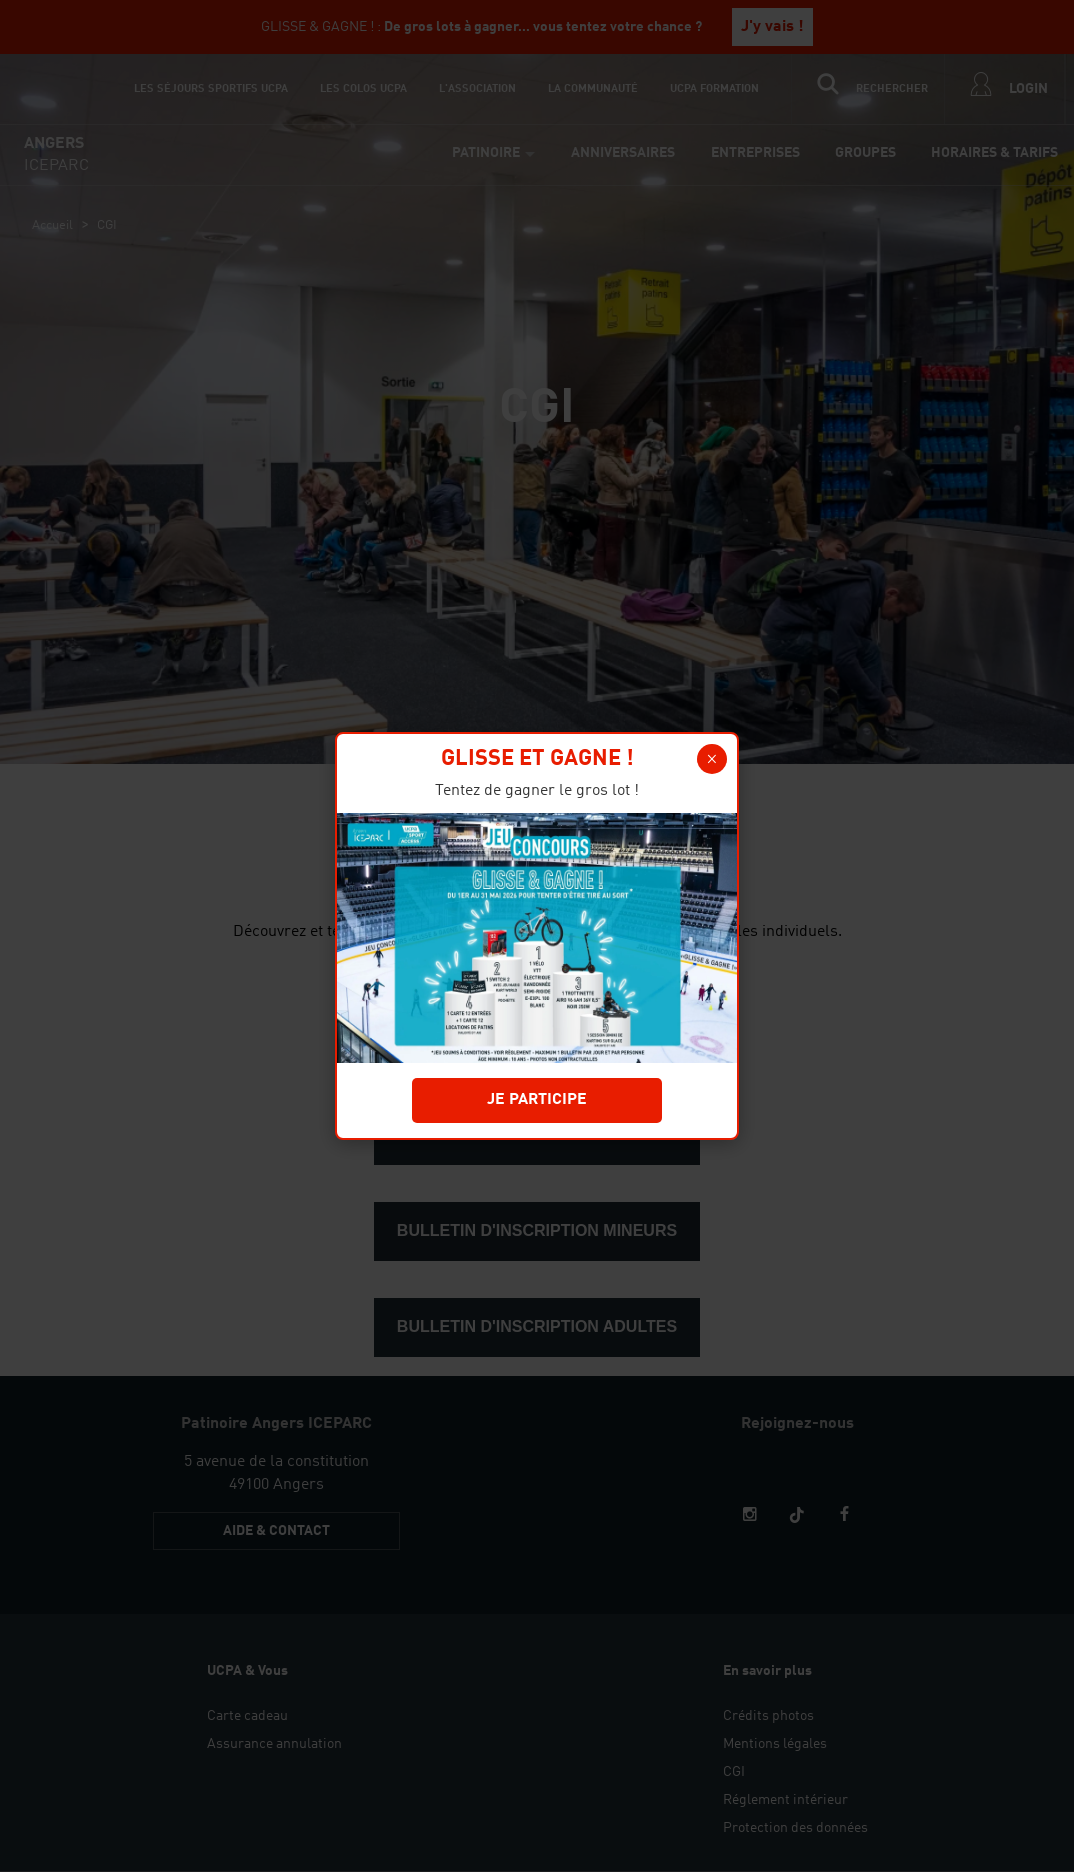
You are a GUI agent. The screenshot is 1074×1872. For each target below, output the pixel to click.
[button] (712, 759)
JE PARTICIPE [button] (537, 1100)
